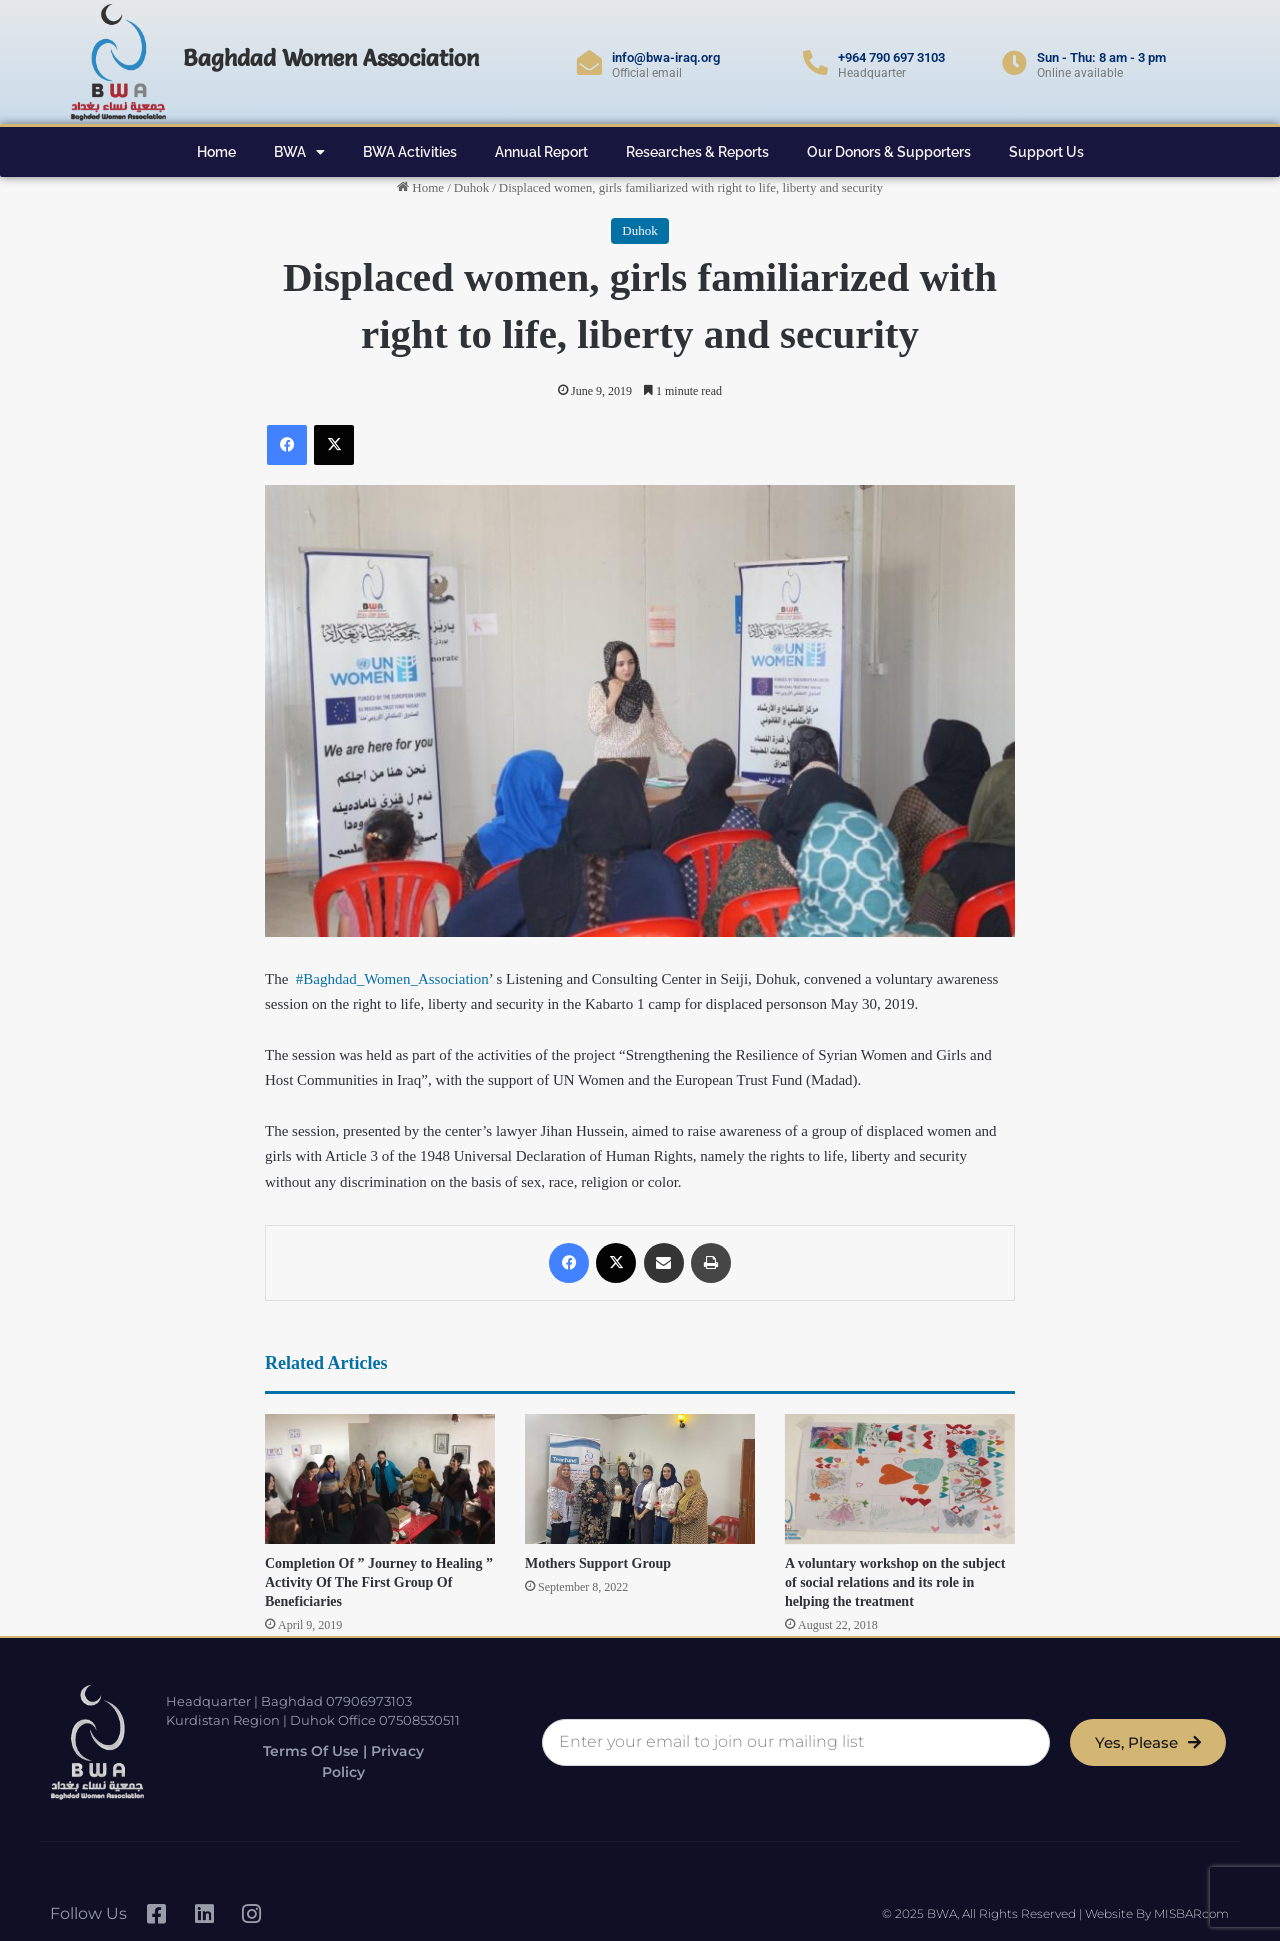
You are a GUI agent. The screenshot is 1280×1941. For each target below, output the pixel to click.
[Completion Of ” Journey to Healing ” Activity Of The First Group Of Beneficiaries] (380, 1479)
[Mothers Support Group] (640, 1479)
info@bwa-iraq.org (666, 57)
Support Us (1046, 152)
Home (216, 152)
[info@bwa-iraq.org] (589, 62)
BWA (299, 152)
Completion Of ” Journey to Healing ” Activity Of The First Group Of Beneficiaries (379, 1582)
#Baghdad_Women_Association (392, 979)
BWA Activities (410, 152)
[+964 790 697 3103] (815, 62)
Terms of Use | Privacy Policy (329, 1761)
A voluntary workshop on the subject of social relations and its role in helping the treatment (895, 1582)
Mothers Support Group (598, 1563)
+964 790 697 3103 (891, 57)
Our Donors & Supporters (889, 152)
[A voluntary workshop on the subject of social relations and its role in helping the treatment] (900, 1479)
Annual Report (541, 152)
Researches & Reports (697, 152)
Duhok (471, 187)
